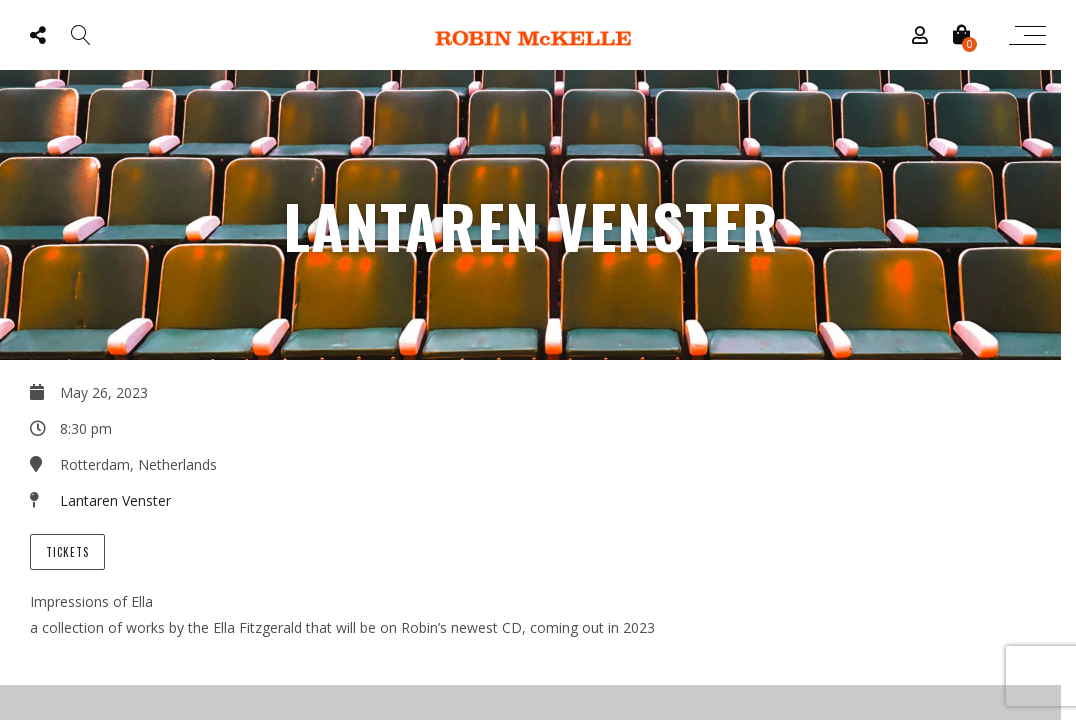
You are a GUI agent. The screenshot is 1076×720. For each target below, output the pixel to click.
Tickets (67, 552)
